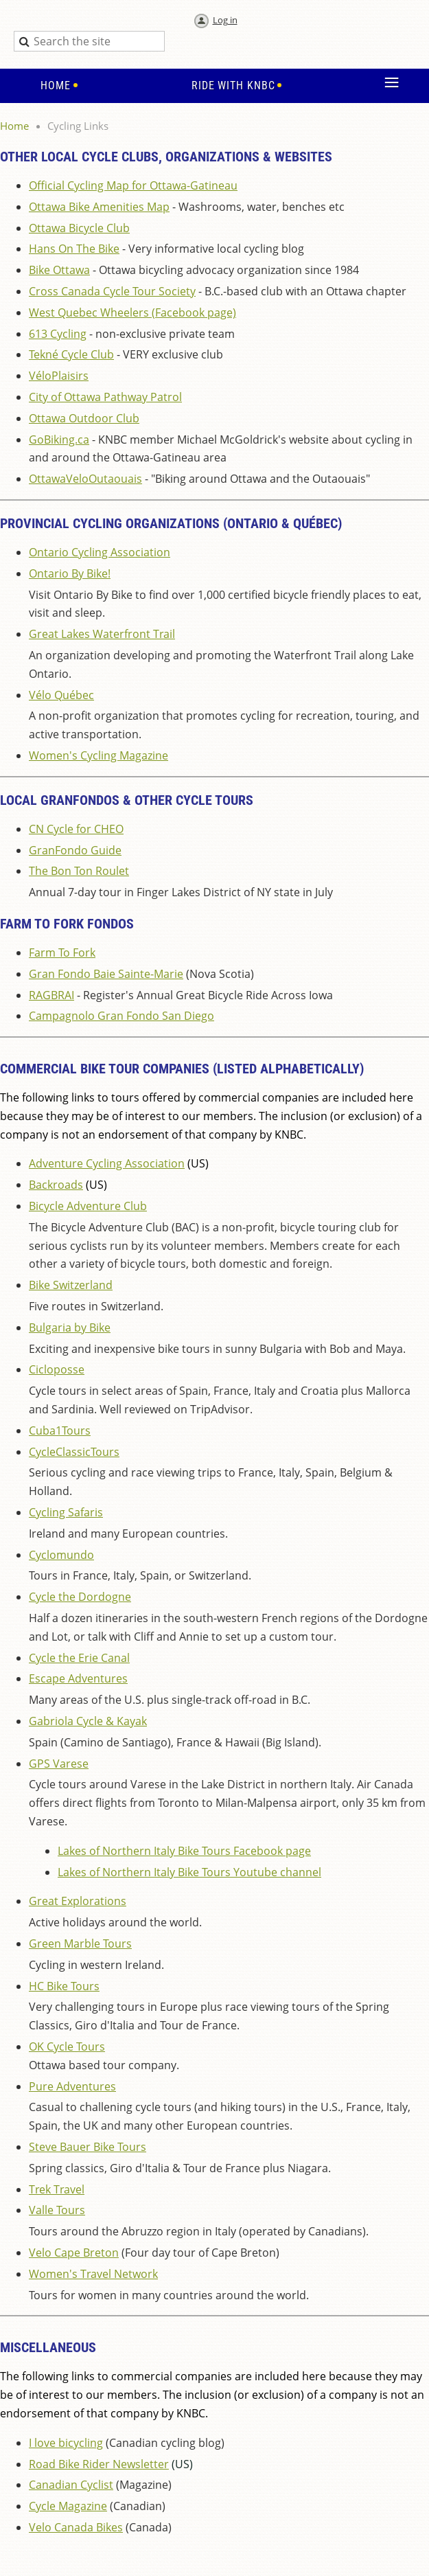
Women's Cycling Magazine (98, 755)
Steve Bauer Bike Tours (87, 2146)
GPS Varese (59, 1763)
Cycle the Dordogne (80, 1596)
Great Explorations (77, 1900)
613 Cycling (57, 333)
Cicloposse (56, 1369)
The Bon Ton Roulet (79, 870)
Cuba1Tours (60, 1430)
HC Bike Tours (64, 1986)
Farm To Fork (62, 952)
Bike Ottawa (59, 269)
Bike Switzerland (71, 1284)
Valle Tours (57, 2210)
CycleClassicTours (74, 1451)
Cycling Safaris (66, 1512)
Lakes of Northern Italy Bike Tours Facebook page (184, 1850)
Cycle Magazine (68, 2506)
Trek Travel (56, 2189)
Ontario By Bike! (70, 573)
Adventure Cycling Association (107, 1163)
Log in (225, 20)
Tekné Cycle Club (71, 354)
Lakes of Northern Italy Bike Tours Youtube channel (189, 1872)
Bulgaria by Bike (70, 1327)
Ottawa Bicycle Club (79, 228)
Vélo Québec (61, 695)
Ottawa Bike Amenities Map (99, 206)
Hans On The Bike (74, 248)
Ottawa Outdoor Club (84, 418)
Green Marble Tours (80, 1943)
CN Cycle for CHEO (76, 828)
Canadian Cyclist (71, 2484)
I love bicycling (66, 2442)
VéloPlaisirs (59, 375)
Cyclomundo (61, 1554)
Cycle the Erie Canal (79, 1657)
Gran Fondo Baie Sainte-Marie (106, 973)
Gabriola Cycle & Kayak (88, 1721)
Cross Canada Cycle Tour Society (112, 291)
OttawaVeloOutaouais (85, 478)
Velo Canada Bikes (76, 2527)
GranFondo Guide (75, 850)
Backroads (56, 1184)
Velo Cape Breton (74, 2252)
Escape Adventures (78, 1678)
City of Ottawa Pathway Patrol (105, 396)
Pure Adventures (72, 2086)
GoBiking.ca (59, 439)
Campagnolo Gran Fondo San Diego (121, 1015)
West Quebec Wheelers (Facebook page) (132, 312)
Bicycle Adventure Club (88, 1205)
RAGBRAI (51, 995)
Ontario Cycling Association (99, 552)
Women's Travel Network (93, 2273)
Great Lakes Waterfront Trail (102, 633)
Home (14, 126)
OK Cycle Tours (67, 2046)
